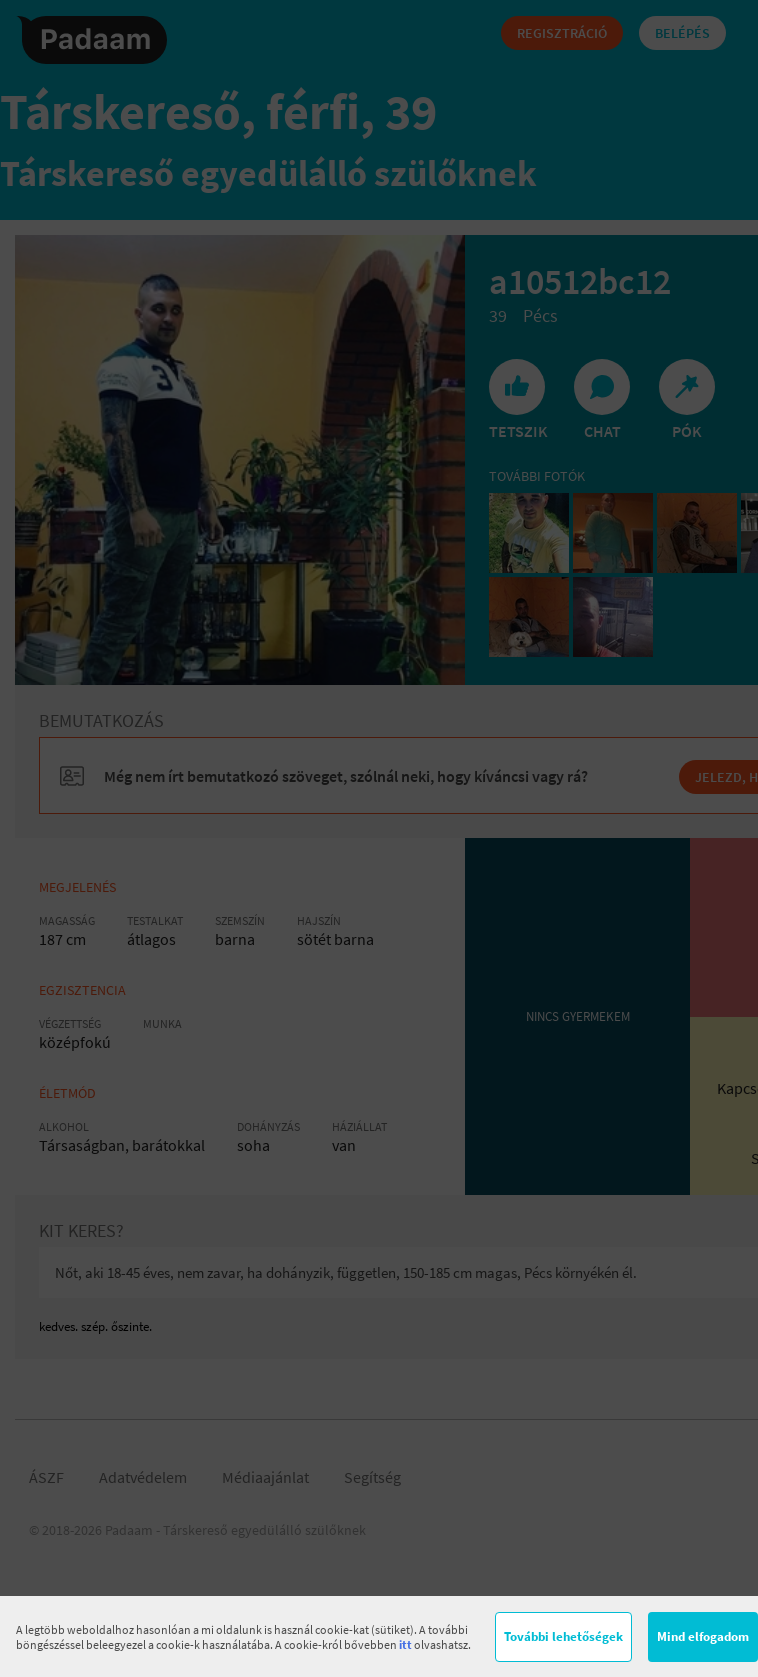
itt (405, 1644)
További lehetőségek (563, 1636)
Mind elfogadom (703, 1636)
